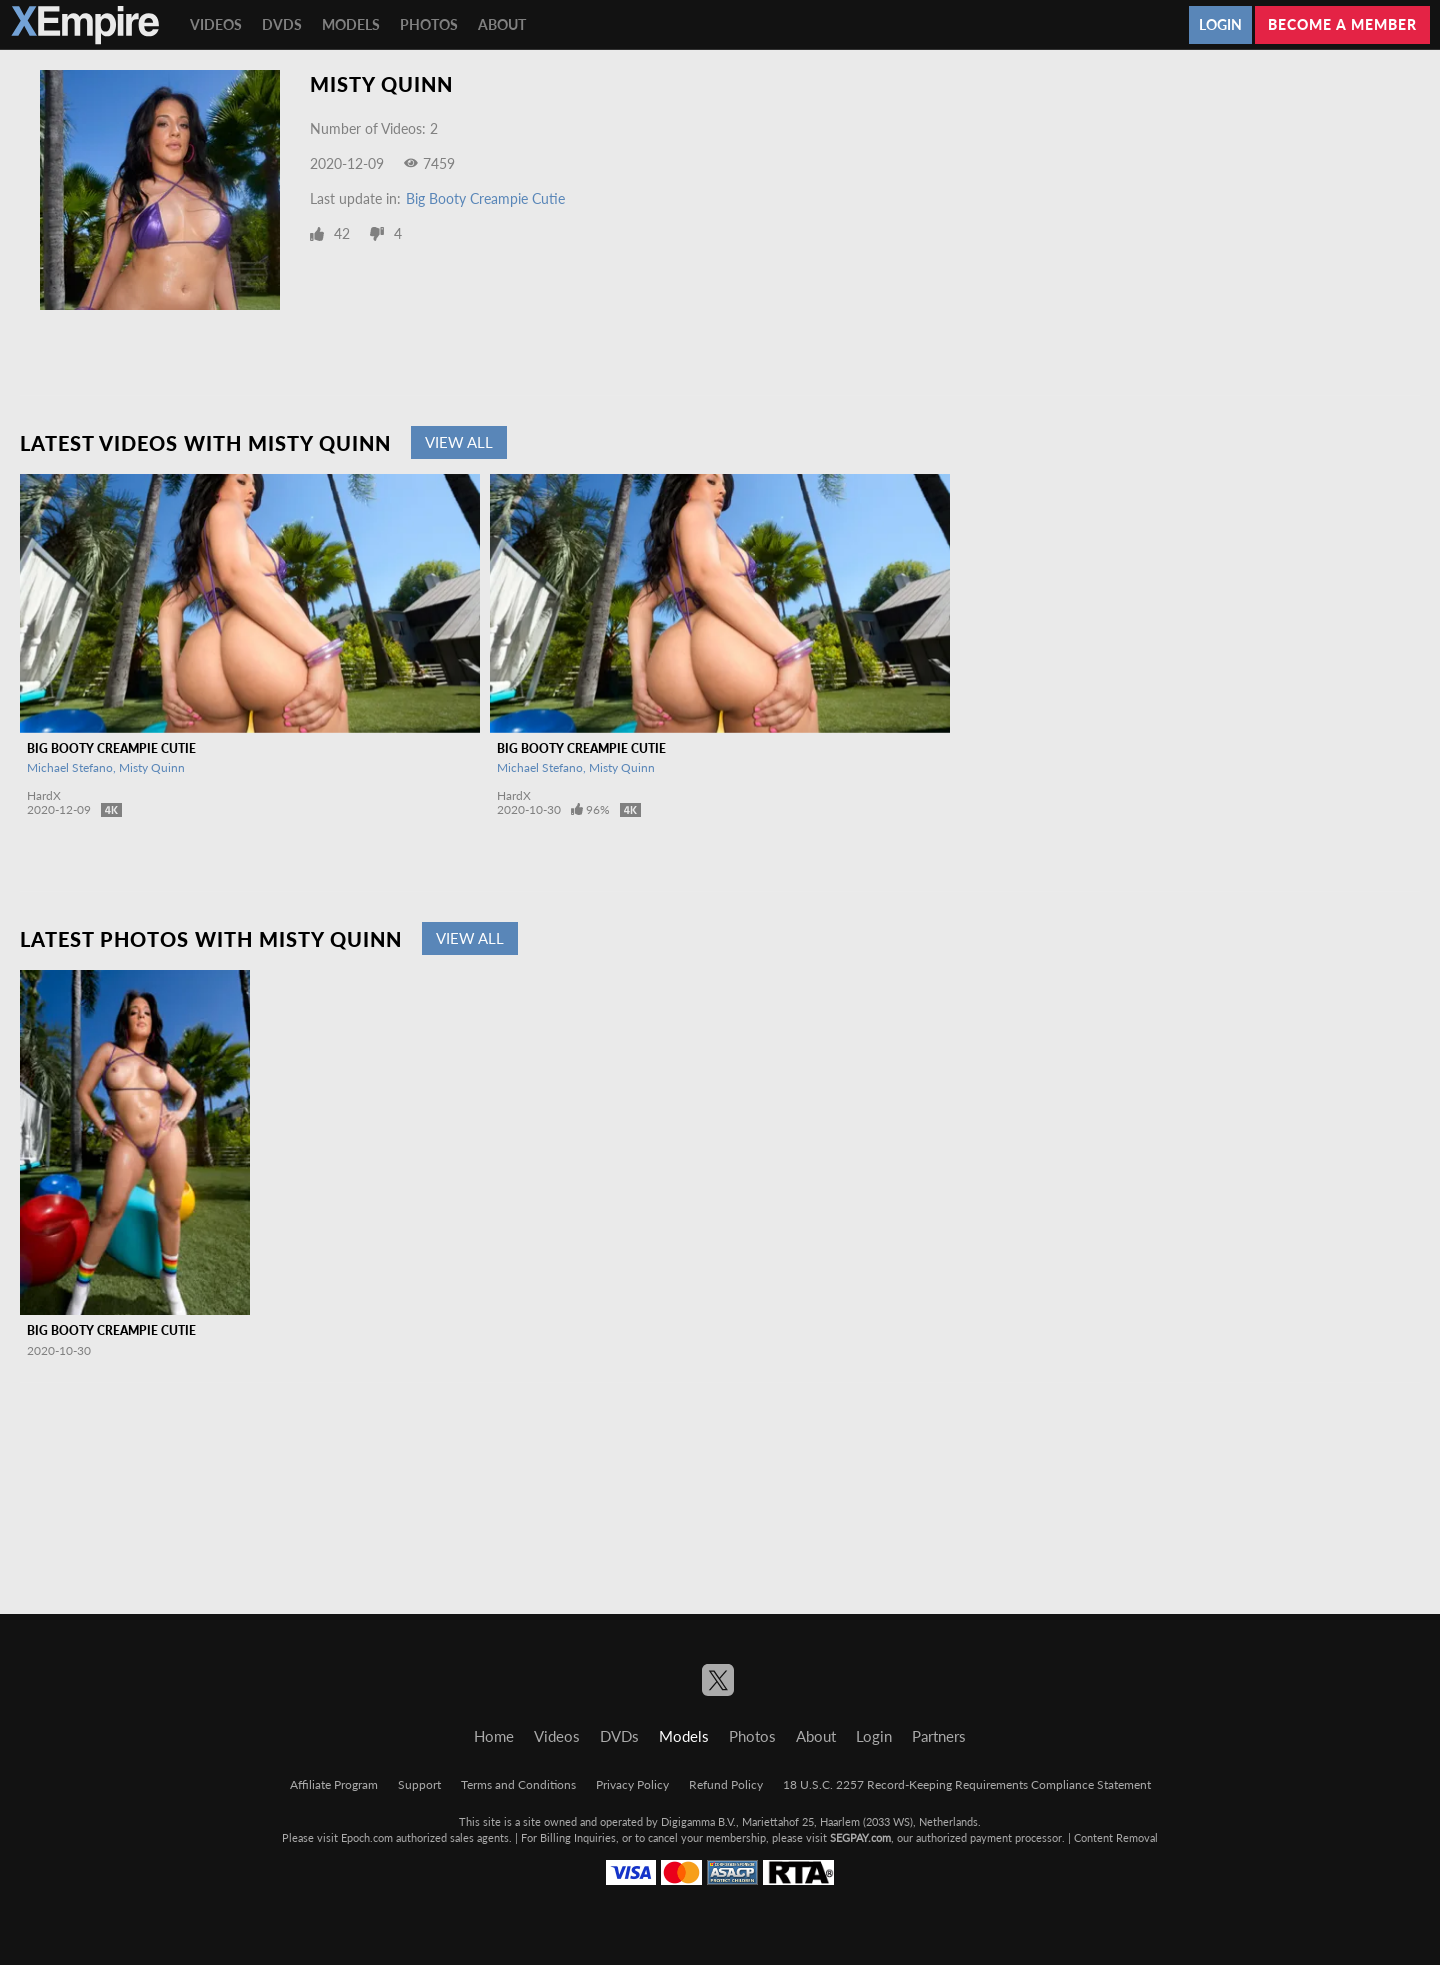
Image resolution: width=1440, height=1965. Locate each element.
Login (1220, 24)
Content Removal (1116, 1837)
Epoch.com (367, 1837)
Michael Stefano (70, 767)
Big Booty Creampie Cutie (485, 198)
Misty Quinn (152, 767)
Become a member (1342, 24)
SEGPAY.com (860, 1837)
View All (459, 442)
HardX (44, 795)
